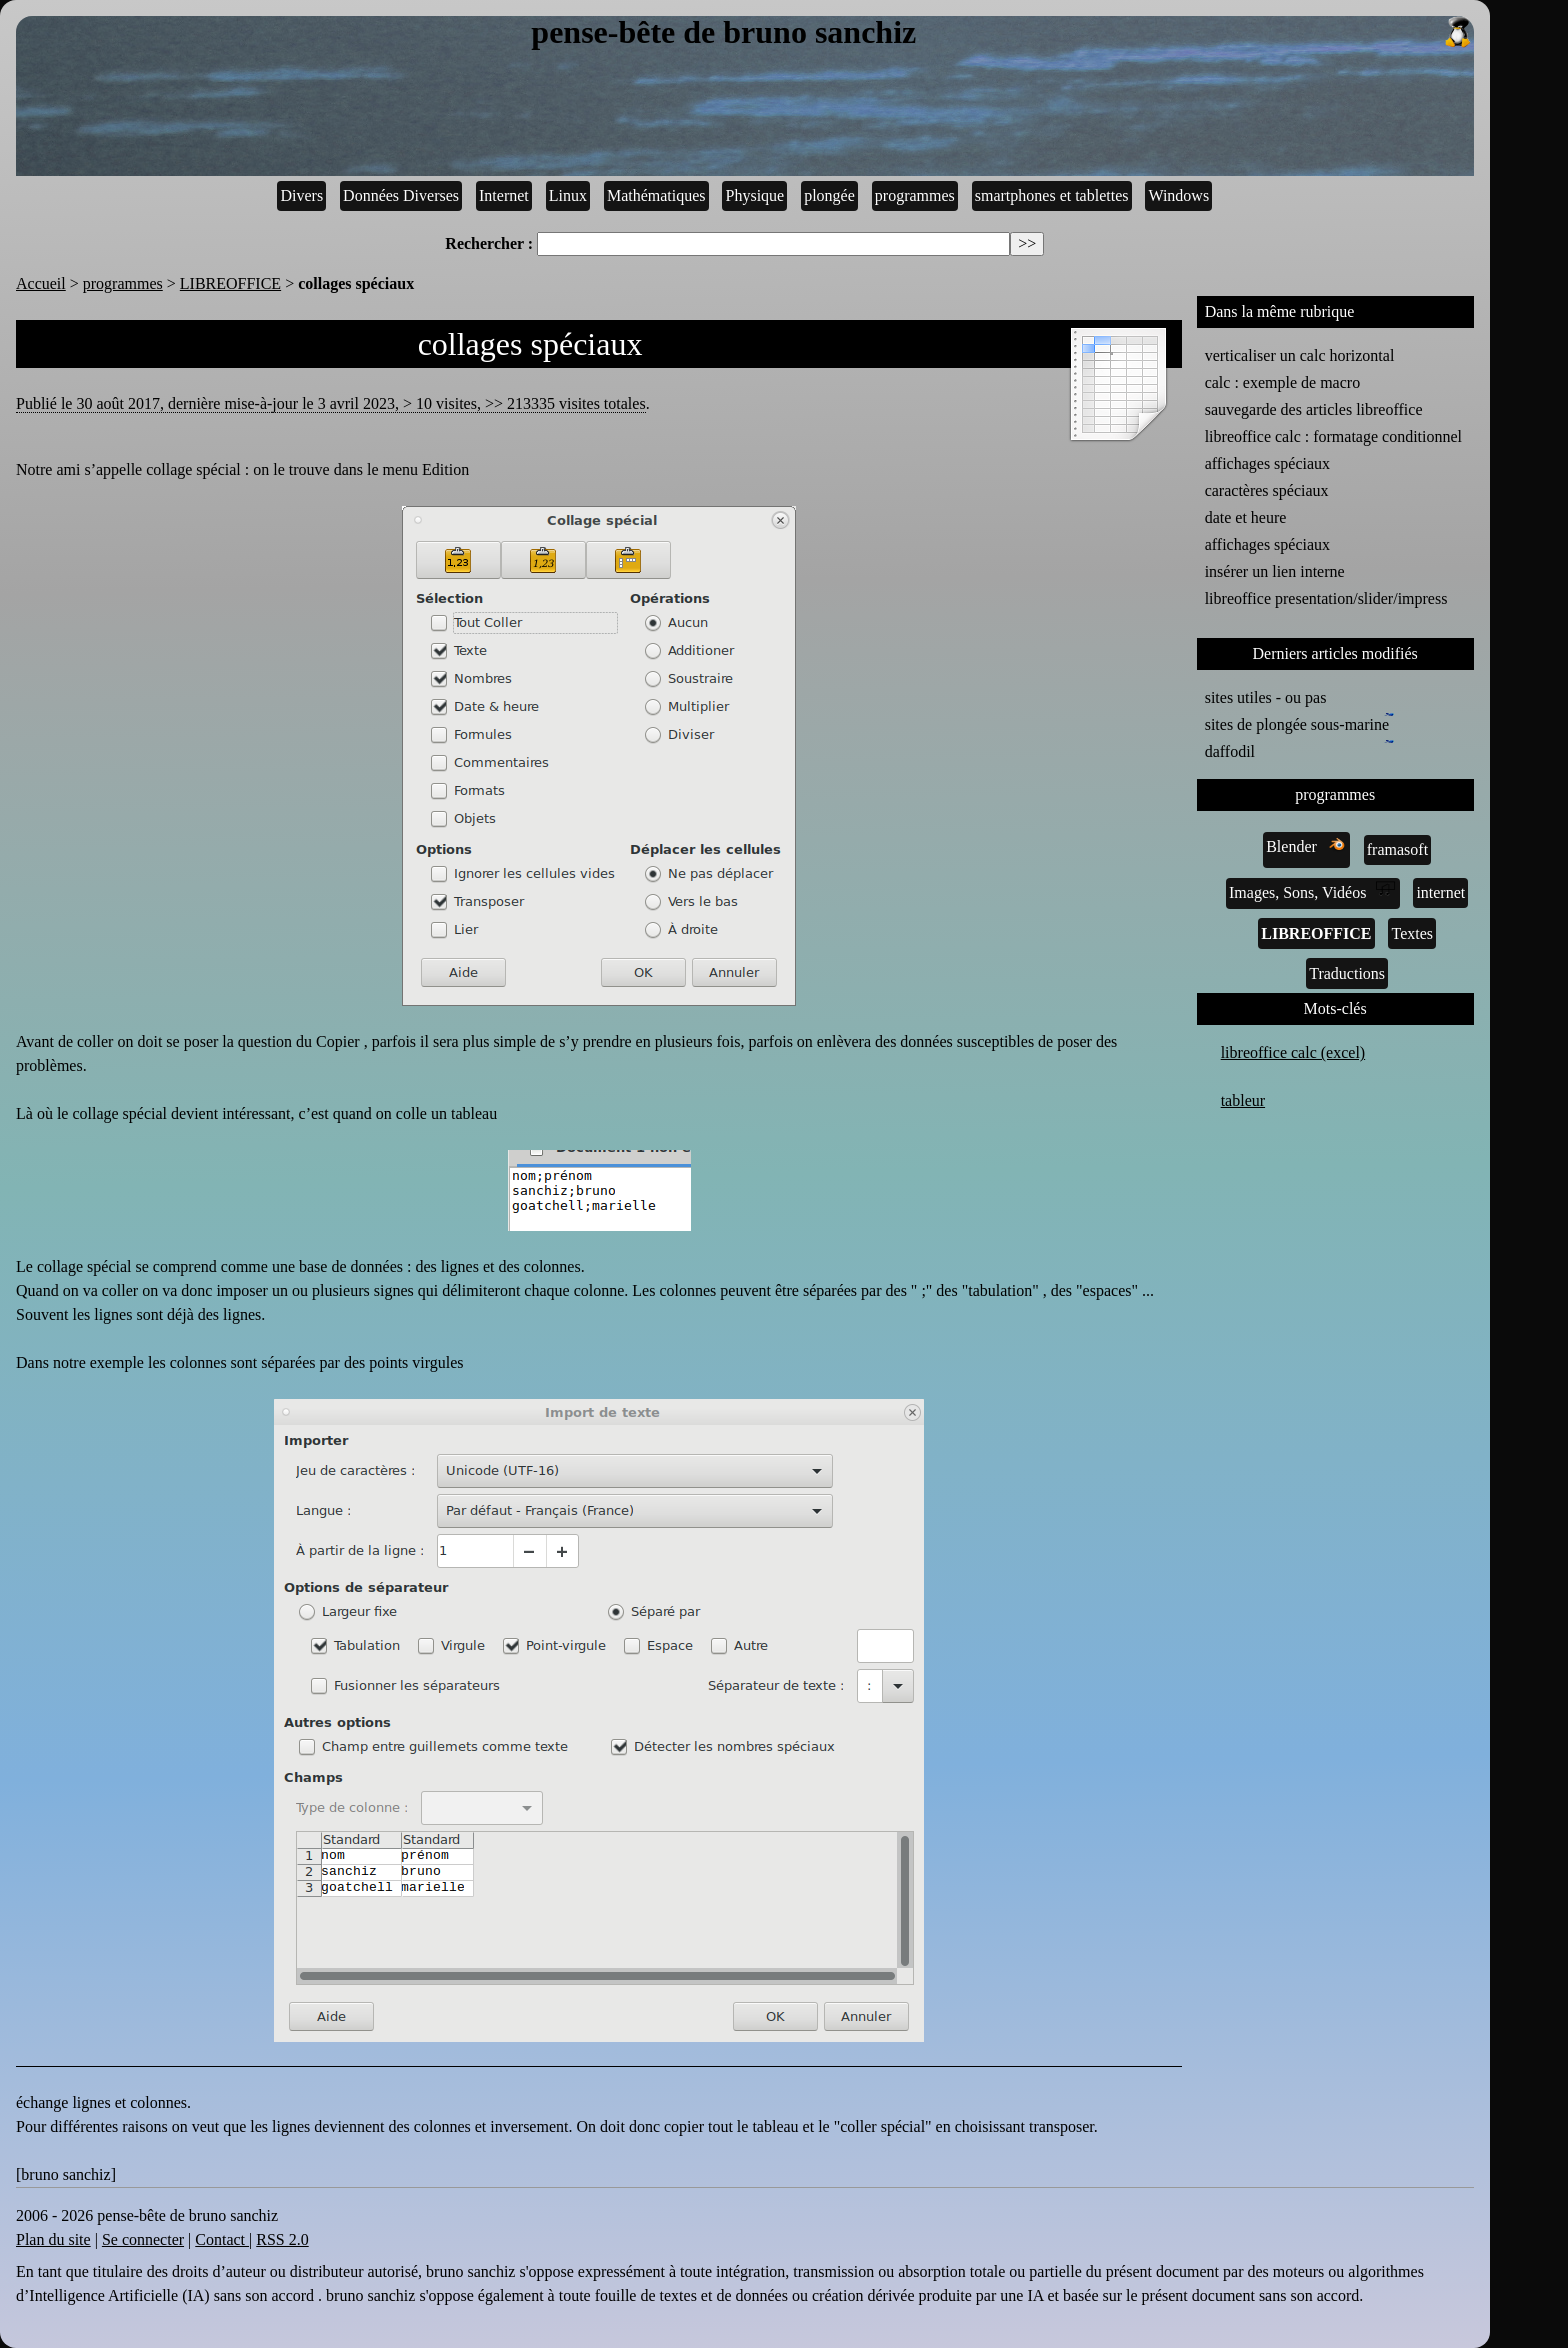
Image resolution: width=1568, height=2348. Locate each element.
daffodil (1234, 750)
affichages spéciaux (1267, 463)
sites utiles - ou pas (1266, 697)
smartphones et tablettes (1052, 195)
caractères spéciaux (1267, 490)
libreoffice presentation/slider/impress (1326, 598)
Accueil (41, 283)
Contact (222, 2239)
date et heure (1246, 517)
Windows (1178, 195)
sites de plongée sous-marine (1299, 723)
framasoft (1397, 849)
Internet (504, 195)
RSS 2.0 (282, 2239)
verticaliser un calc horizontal (1300, 355)
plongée (829, 195)
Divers (301, 195)
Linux (568, 195)
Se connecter (143, 2239)
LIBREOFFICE (230, 283)
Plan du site (53, 2239)
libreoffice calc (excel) (1293, 1052)
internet (1440, 892)
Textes (1412, 933)
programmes (915, 195)
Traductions (1347, 973)
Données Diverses (401, 195)
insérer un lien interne (1275, 571)
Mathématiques (656, 195)
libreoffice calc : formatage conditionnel (1333, 436)
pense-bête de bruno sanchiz (1002, 33)
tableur (1243, 1100)
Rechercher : (489, 243)
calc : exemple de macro (1282, 382)
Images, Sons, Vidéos (1312, 891)
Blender (1306, 845)
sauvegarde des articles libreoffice (1314, 409)
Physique (755, 195)
